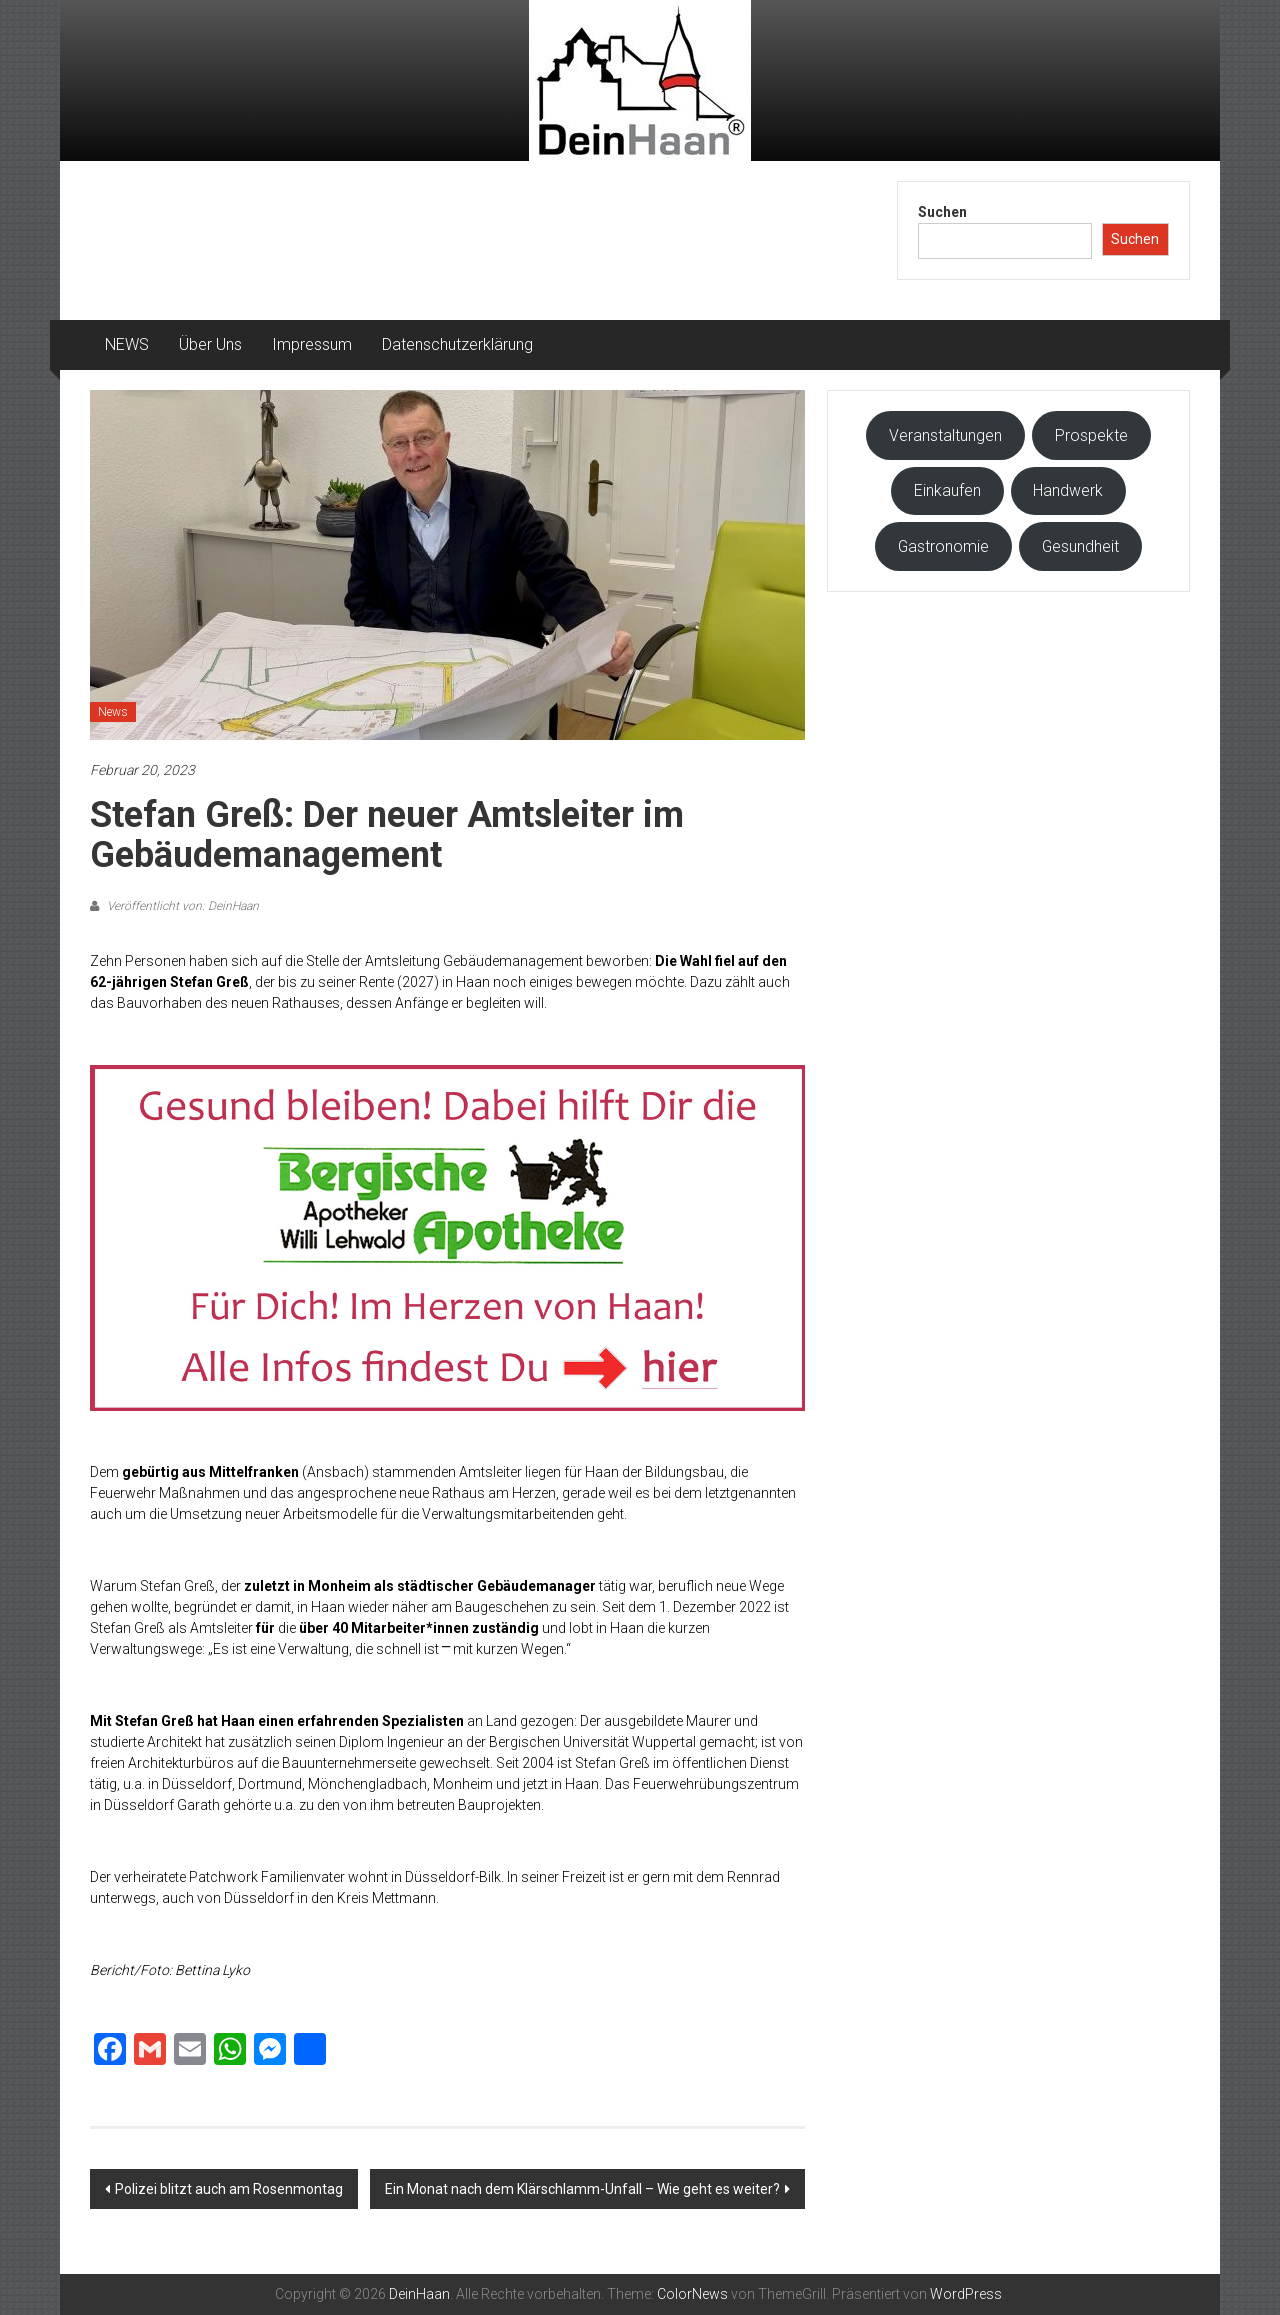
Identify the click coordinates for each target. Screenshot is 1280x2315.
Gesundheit (1080, 546)
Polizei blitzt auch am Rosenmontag (229, 2189)
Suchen (942, 212)
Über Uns (210, 344)
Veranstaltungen (945, 435)
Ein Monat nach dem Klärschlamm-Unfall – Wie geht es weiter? (582, 2189)
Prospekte (1091, 435)
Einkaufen (947, 490)
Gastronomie (943, 546)
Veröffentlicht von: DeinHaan (181, 906)
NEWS (127, 344)
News (113, 712)
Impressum (312, 344)
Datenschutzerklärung (457, 344)
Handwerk (1068, 490)
